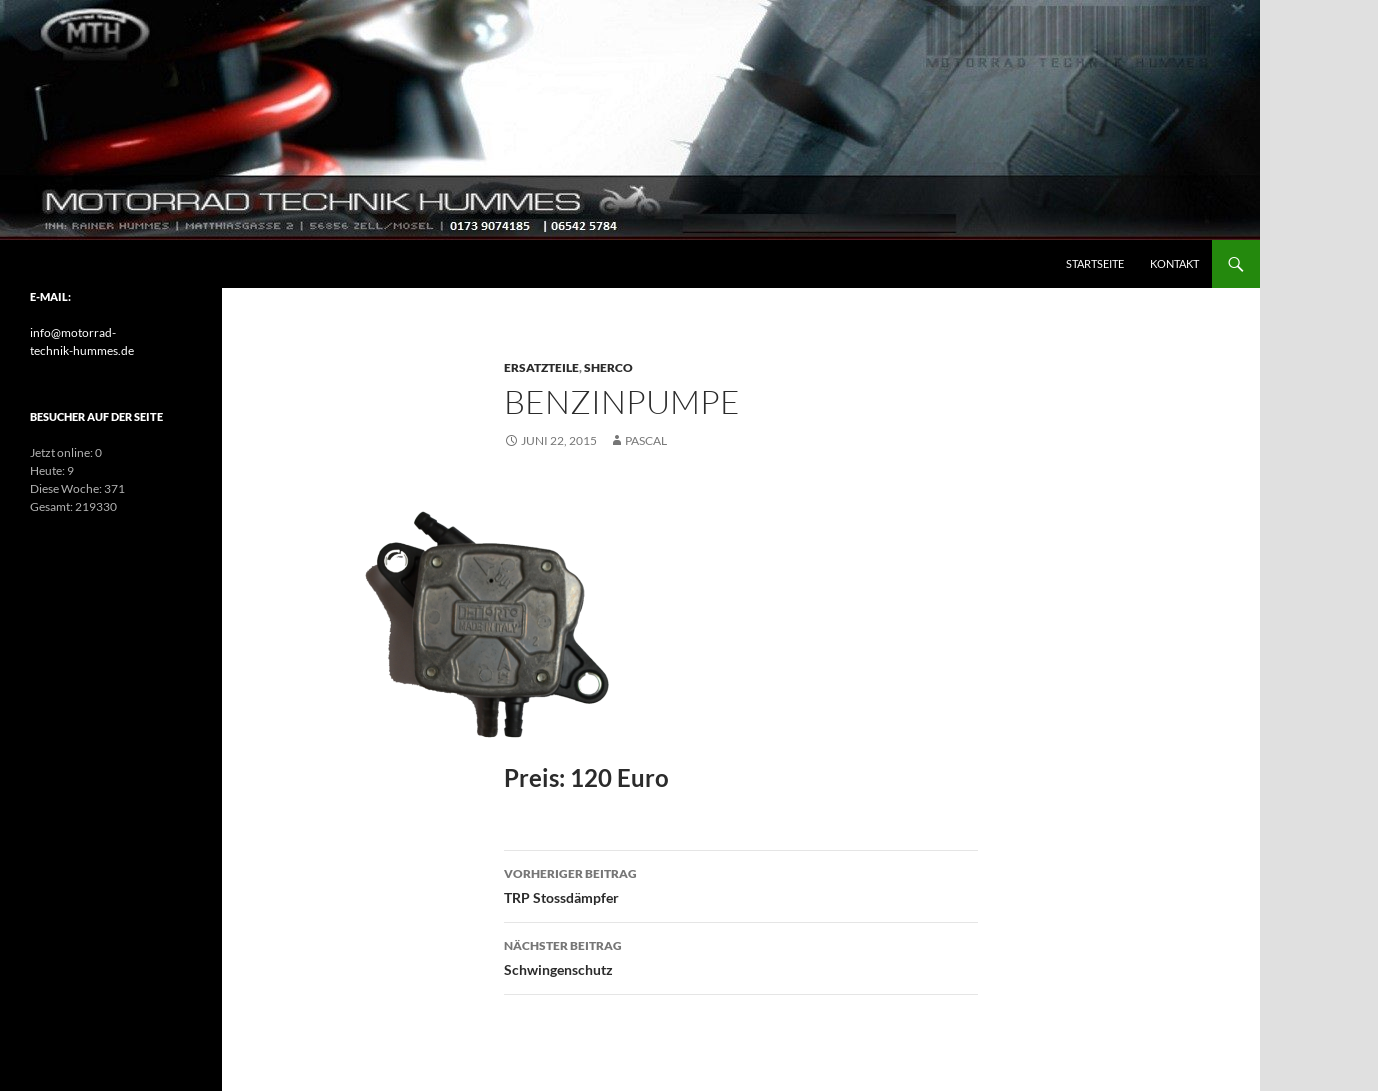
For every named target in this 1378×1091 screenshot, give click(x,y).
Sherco (608, 367)
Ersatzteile (541, 367)
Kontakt (1174, 263)
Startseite (1095, 263)
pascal (646, 440)
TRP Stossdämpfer (741, 884)
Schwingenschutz (741, 956)
